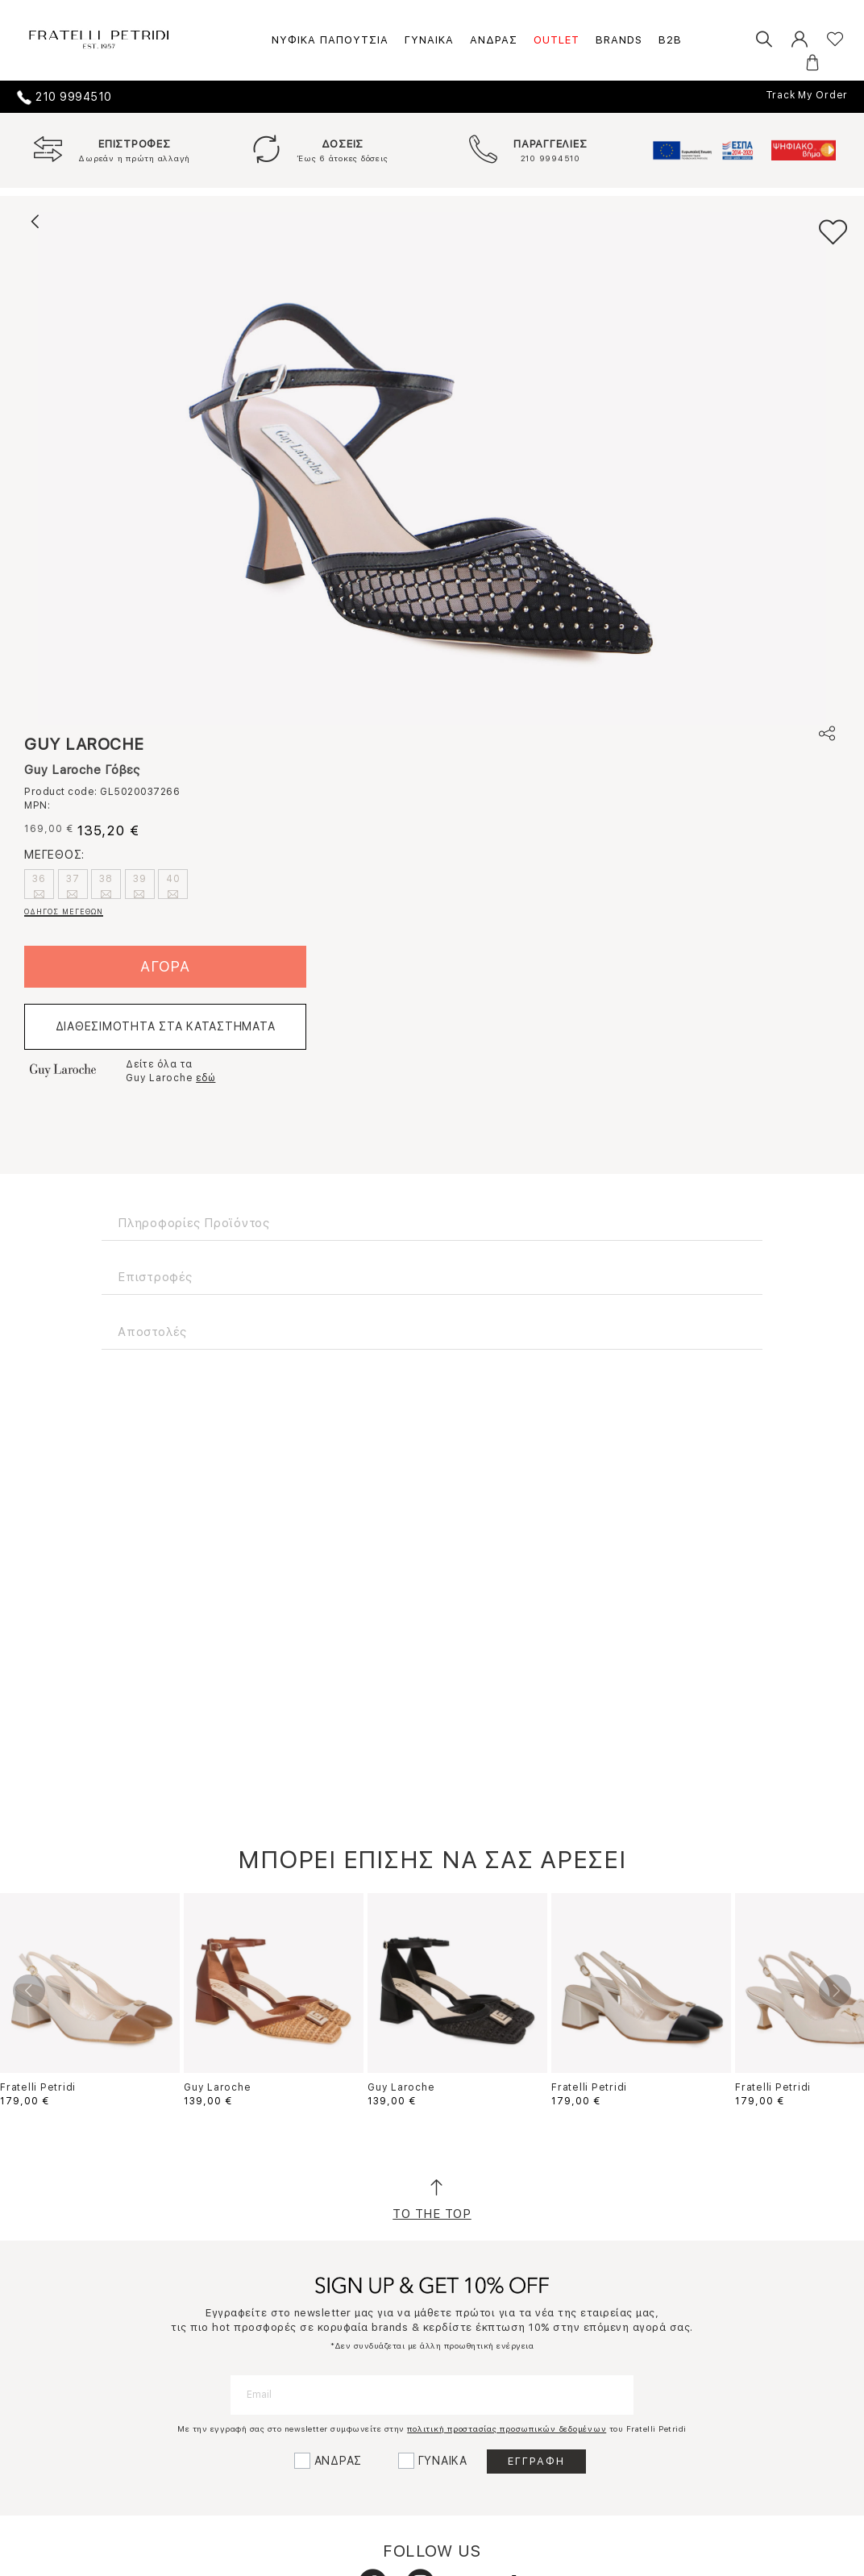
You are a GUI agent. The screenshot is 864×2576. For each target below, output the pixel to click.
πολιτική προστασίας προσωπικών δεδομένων (506, 2428)
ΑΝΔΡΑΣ (493, 40)
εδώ (205, 1078)
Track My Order (807, 95)
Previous (29, 1991)
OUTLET (556, 40)
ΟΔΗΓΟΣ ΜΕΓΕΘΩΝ (63, 911)
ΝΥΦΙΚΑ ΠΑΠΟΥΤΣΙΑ (330, 40)
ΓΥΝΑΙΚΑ (429, 40)
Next (835, 1991)
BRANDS (619, 40)
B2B (670, 40)
